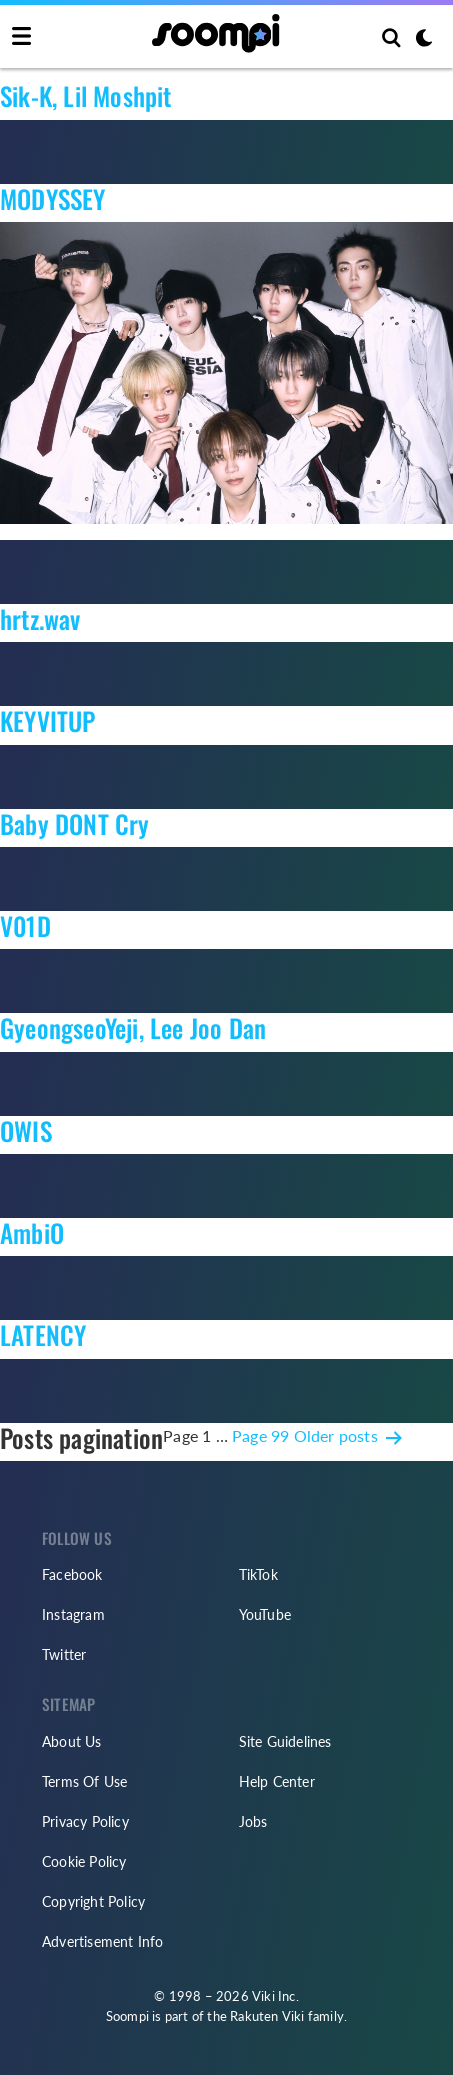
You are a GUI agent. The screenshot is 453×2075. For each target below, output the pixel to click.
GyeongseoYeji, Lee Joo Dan (133, 1027)
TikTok (258, 1574)
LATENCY (43, 1334)
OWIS (26, 1130)
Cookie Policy (84, 1861)
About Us (72, 1741)
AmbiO (32, 1232)
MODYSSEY (53, 198)
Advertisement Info (103, 1941)
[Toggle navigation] (21, 37)
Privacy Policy (85, 1821)
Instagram (73, 1614)
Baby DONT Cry (75, 823)
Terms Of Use (84, 1781)
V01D (25, 925)
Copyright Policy (93, 1901)
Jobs (253, 1821)
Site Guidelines (285, 1741)
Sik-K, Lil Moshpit (86, 95)
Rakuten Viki (267, 2016)
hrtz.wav (40, 618)
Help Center (277, 1781)
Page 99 (260, 1435)
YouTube (265, 1614)
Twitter (64, 1654)
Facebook (72, 1574)
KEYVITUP (48, 720)
